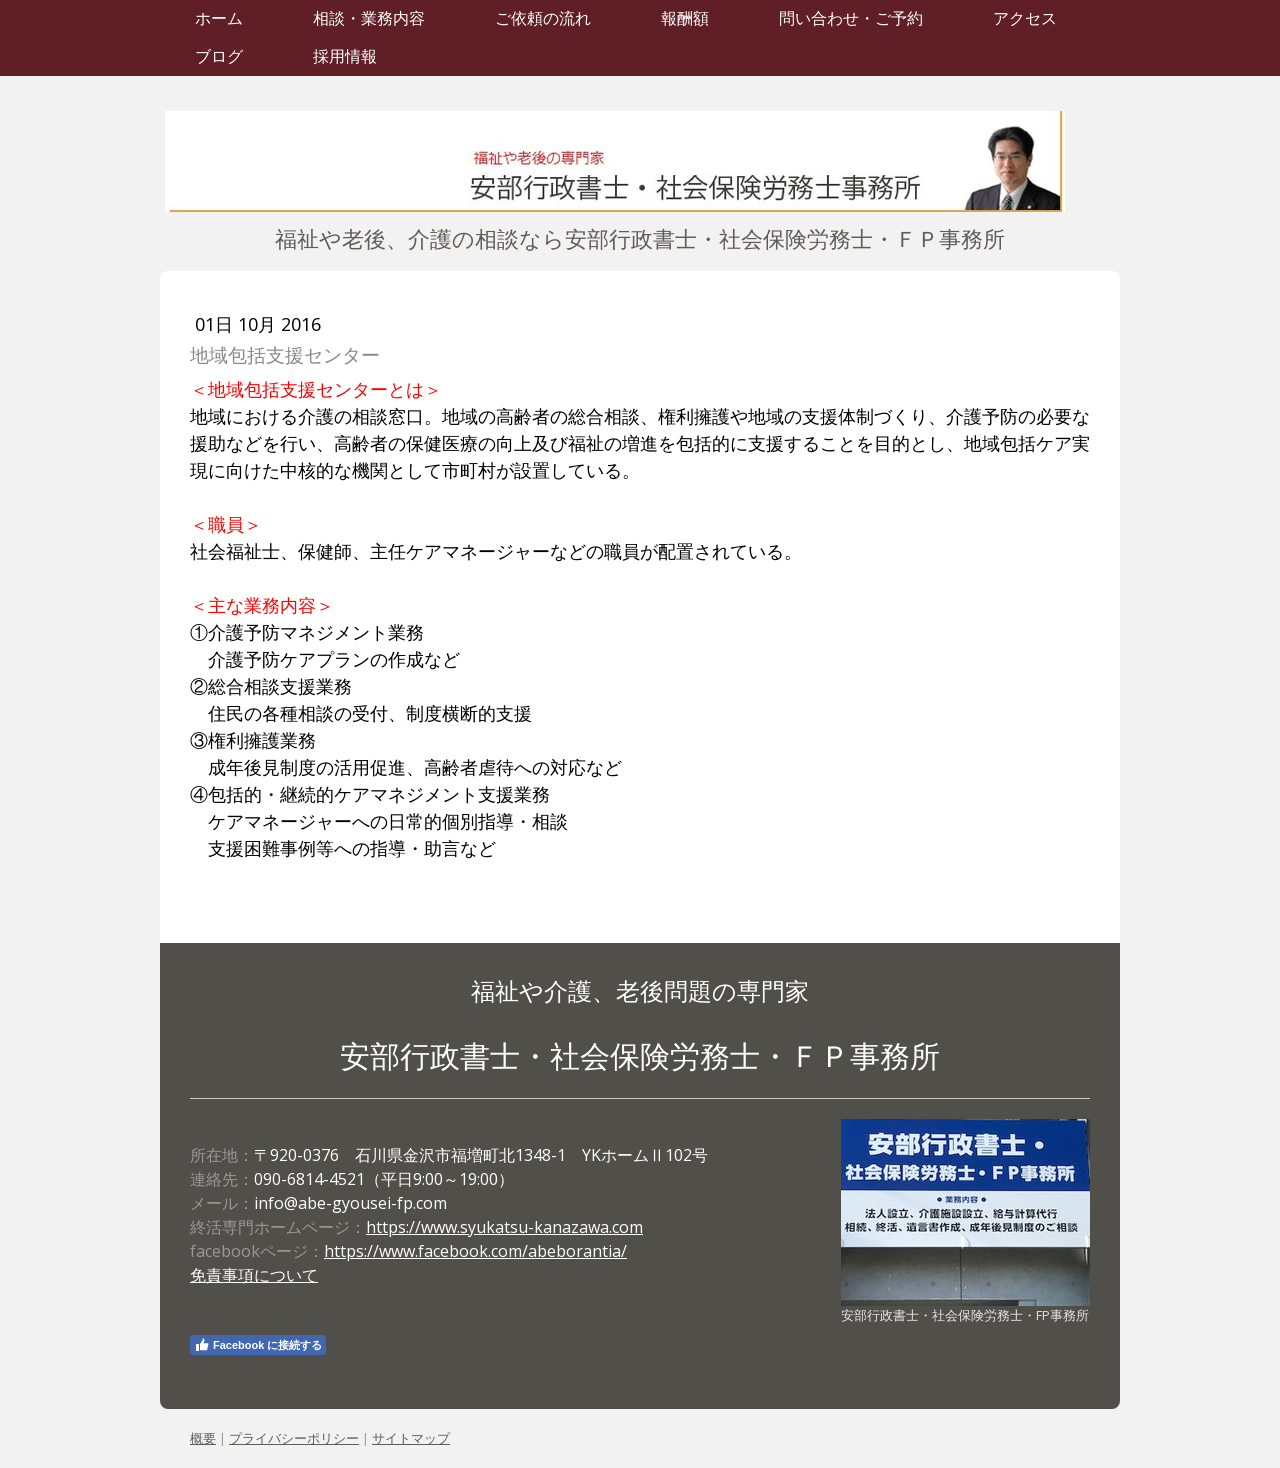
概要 (203, 1438)
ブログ (219, 56)
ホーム (219, 18)
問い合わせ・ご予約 (851, 18)
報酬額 (685, 18)
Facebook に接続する (258, 1345)
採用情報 (345, 56)
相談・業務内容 (369, 18)
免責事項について (254, 1275)
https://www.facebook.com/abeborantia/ (475, 1251)
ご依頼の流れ (543, 18)
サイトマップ (411, 1438)
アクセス (1025, 18)
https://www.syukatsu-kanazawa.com (504, 1227)
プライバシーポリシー (294, 1438)
